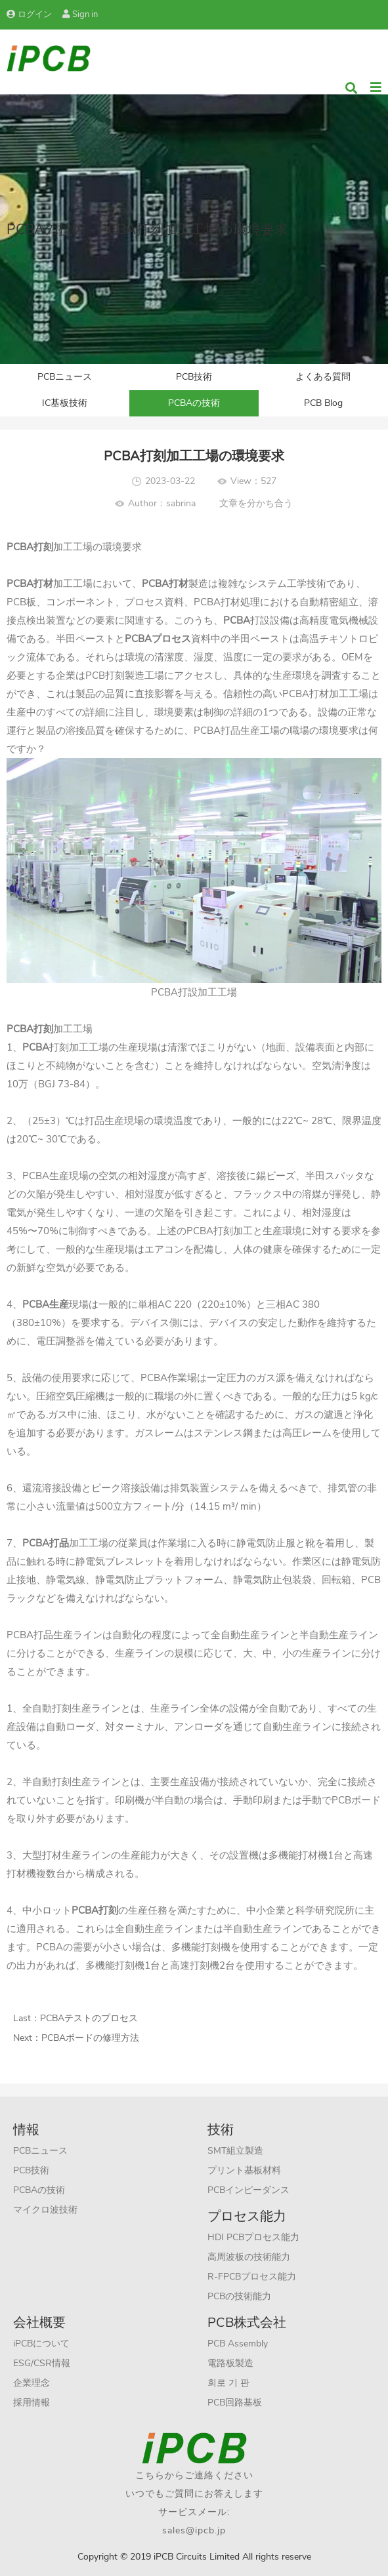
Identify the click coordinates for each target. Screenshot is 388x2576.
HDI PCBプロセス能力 (253, 2237)
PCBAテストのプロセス (89, 2018)
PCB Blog (323, 403)
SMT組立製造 (235, 2150)
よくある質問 (323, 377)
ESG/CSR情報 (41, 2363)
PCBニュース (64, 377)
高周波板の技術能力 (248, 2257)
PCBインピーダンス (248, 2190)
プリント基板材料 (244, 2170)
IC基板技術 (64, 403)
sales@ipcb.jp (194, 2530)
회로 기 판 (228, 2383)
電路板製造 (230, 2363)
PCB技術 (194, 377)
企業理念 (31, 2383)
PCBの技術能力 (239, 2296)
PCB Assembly (237, 2343)
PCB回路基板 (234, 2402)
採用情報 (31, 2402)
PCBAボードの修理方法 (90, 2038)
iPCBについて (41, 2343)
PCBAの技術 (194, 403)
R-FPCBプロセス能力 (251, 2276)
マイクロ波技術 (45, 2210)
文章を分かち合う (256, 503)
